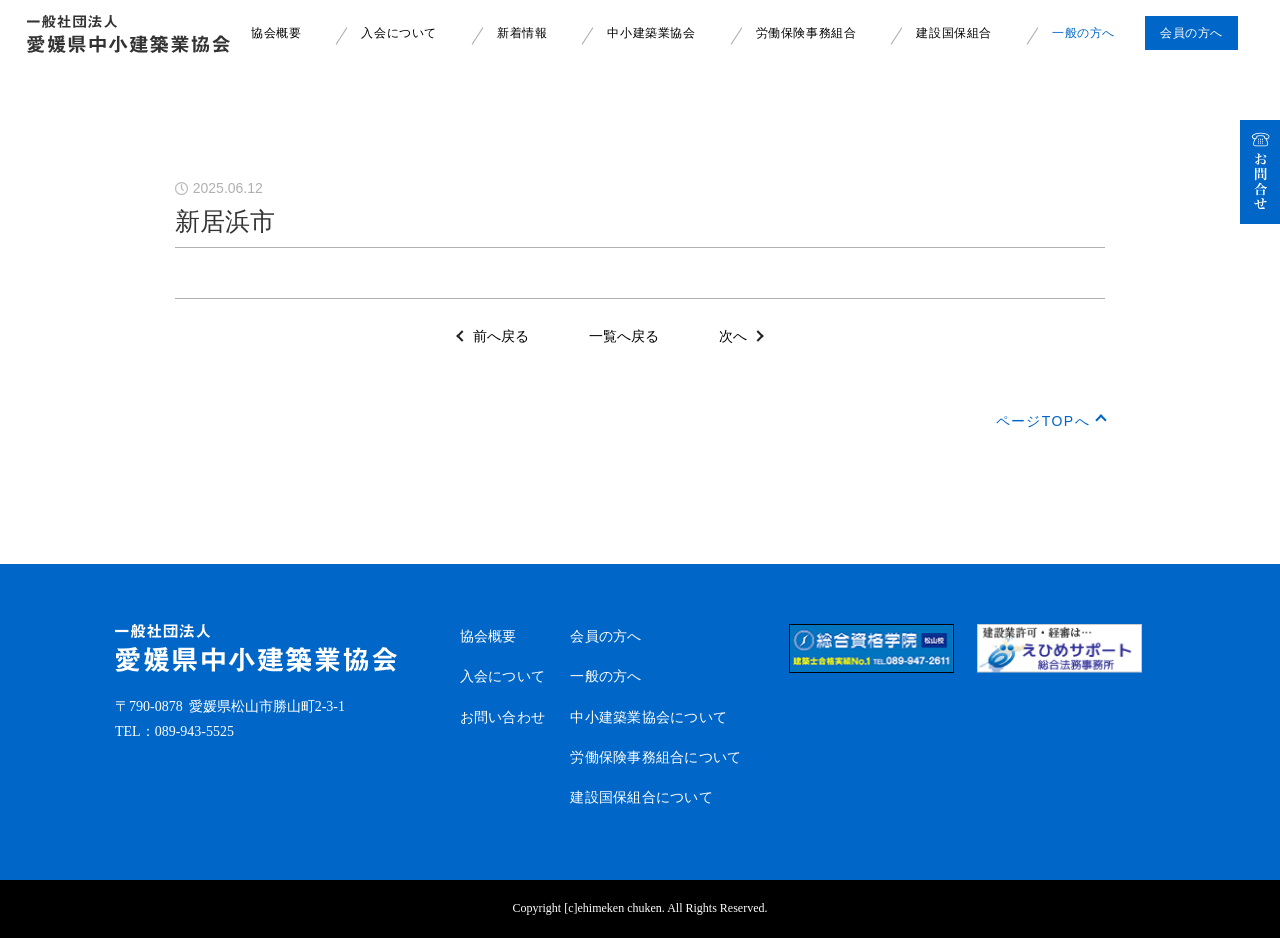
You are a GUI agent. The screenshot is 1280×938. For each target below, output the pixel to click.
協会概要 (276, 33)
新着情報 (522, 33)
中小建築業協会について (648, 717)
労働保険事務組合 (806, 33)
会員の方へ (605, 636)
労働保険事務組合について (655, 757)
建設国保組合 (954, 33)
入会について (399, 33)
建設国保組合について (641, 797)
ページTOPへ (1043, 421)
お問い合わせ (503, 717)
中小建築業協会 (651, 33)
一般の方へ (1083, 33)
